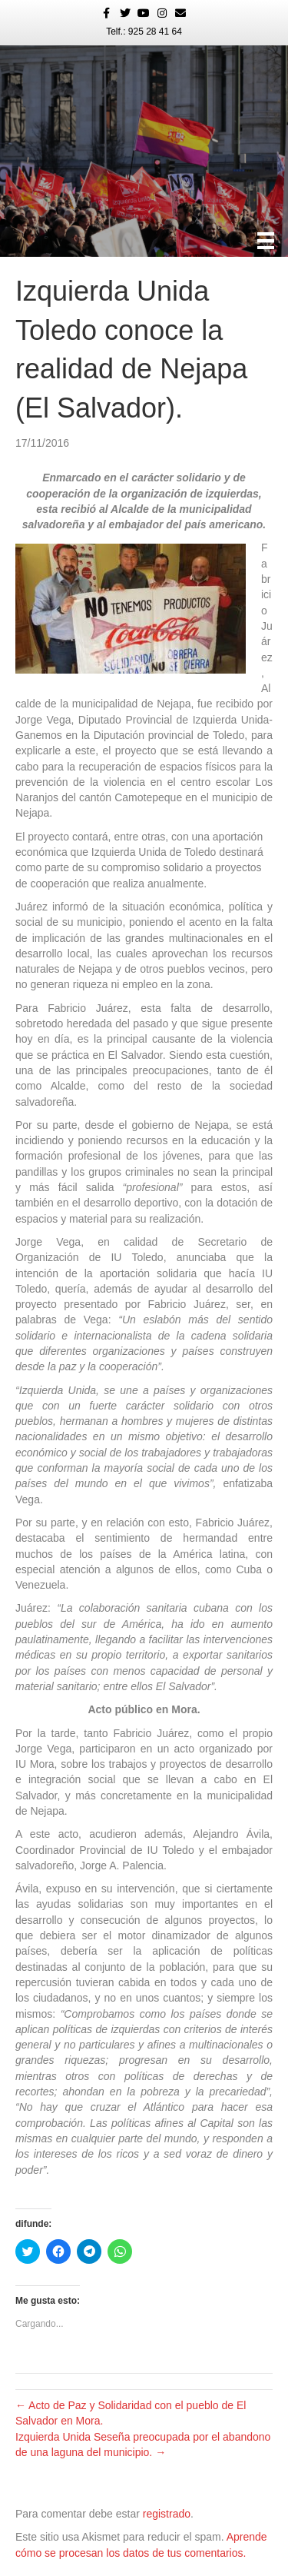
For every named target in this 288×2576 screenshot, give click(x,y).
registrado (166, 2514)
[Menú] (265, 241)
